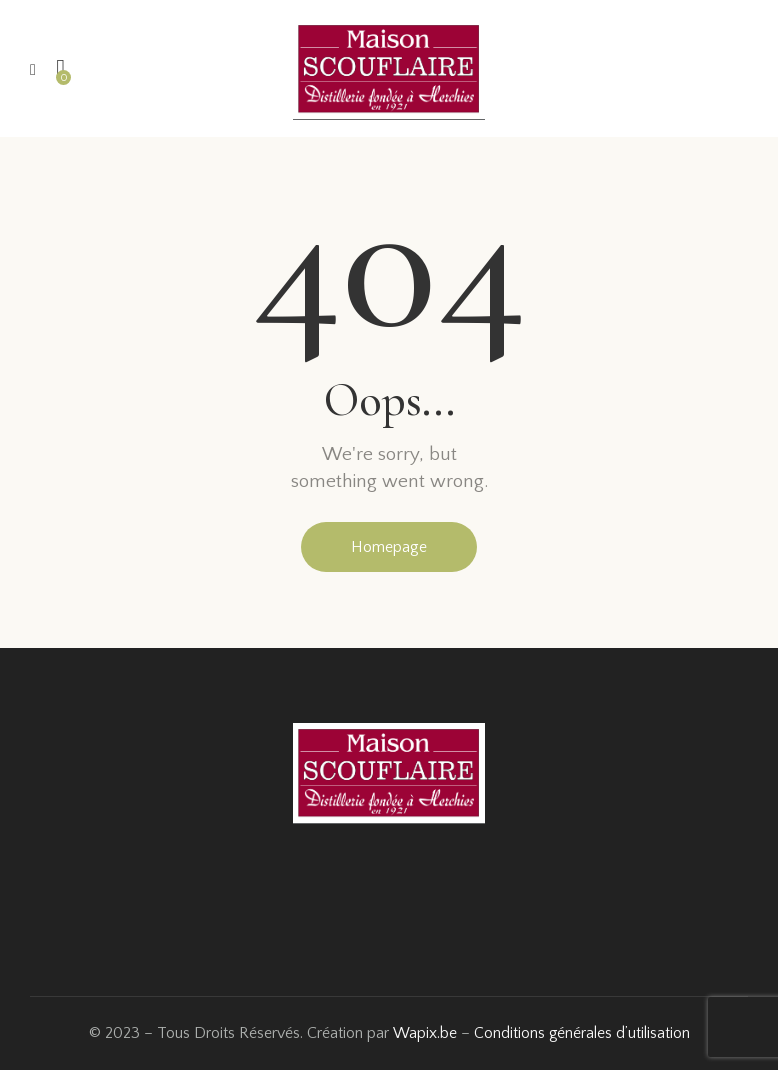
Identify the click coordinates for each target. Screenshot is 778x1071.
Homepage (389, 547)
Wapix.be (423, 1034)
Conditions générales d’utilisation (581, 1034)
